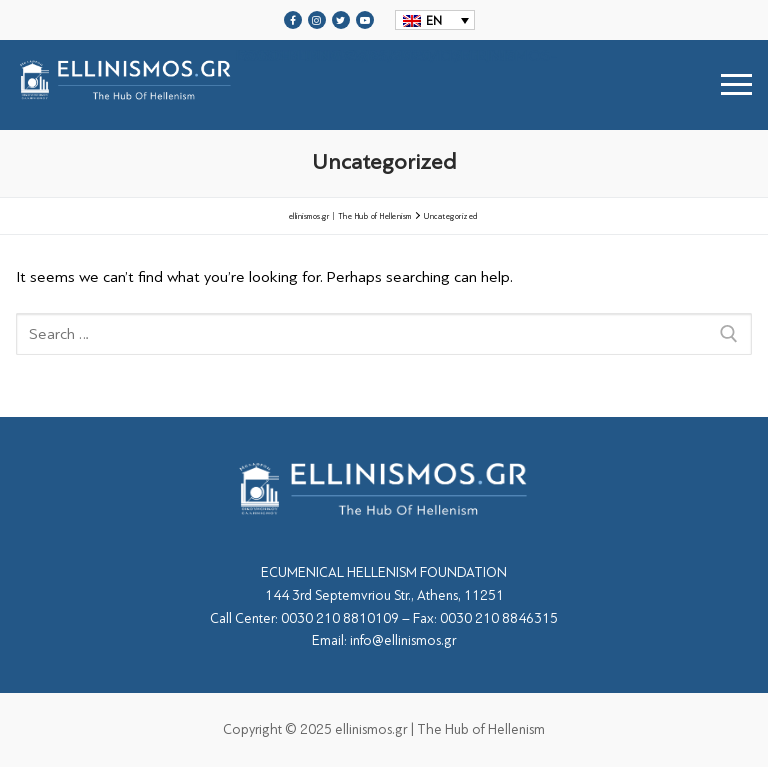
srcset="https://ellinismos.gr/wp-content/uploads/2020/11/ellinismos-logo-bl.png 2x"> (286, 84)
